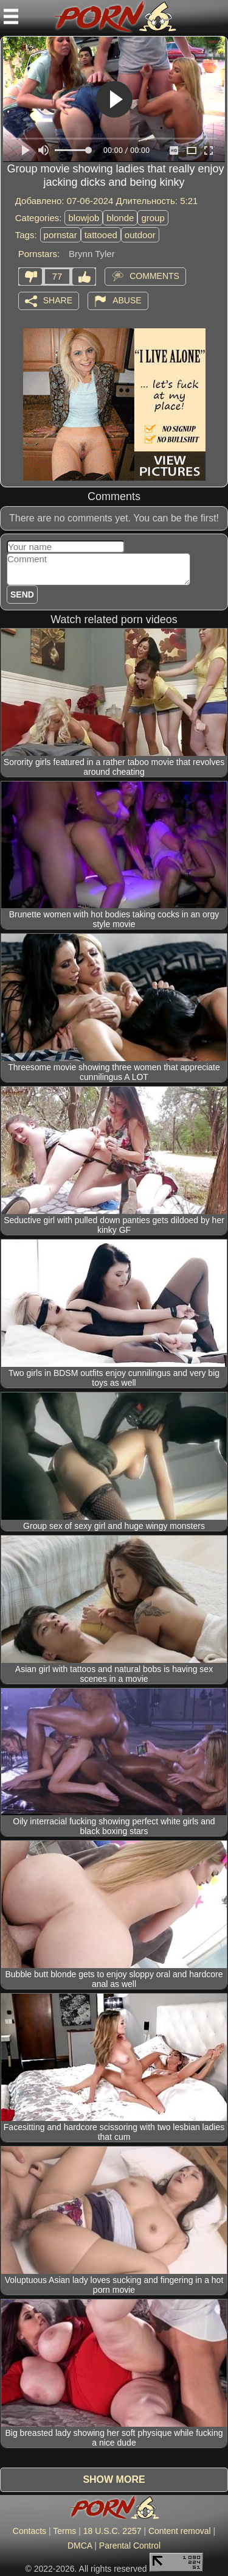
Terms (64, 2531)
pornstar (60, 235)
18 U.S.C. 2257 (112, 2531)
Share (57, 300)
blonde (120, 218)
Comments (154, 275)
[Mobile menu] (11, 16)
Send (22, 594)
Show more (114, 2479)
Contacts (29, 2531)
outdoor (140, 235)
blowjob (83, 218)
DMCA (79, 2545)
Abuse (126, 300)
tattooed (101, 235)
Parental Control (130, 2545)
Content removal (179, 2531)
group (152, 218)
